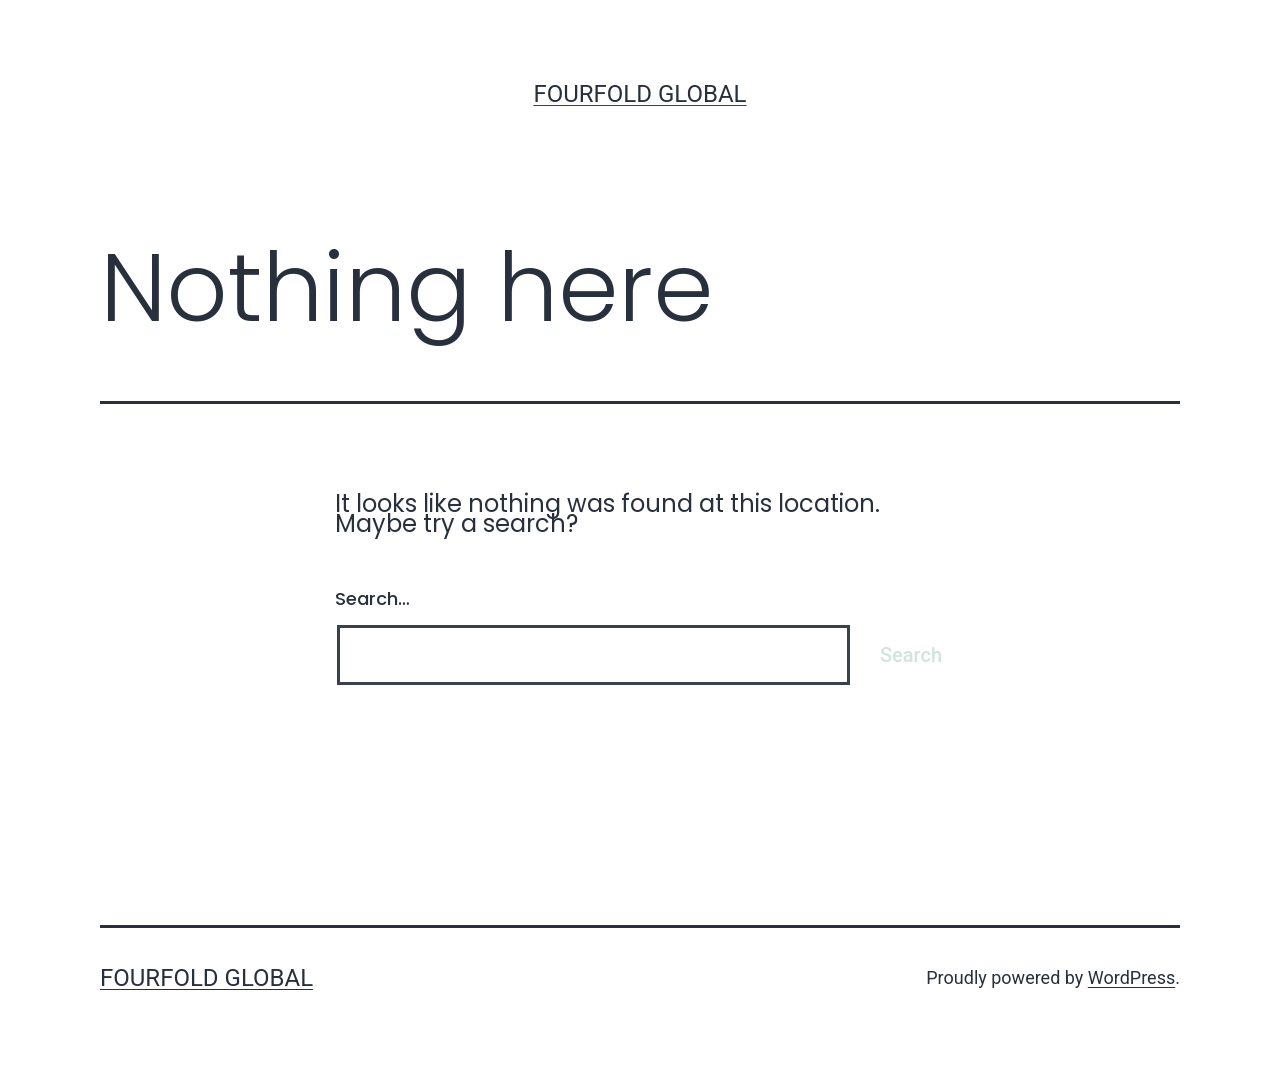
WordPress (1131, 977)
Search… (372, 598)
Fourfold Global (639, 94)
